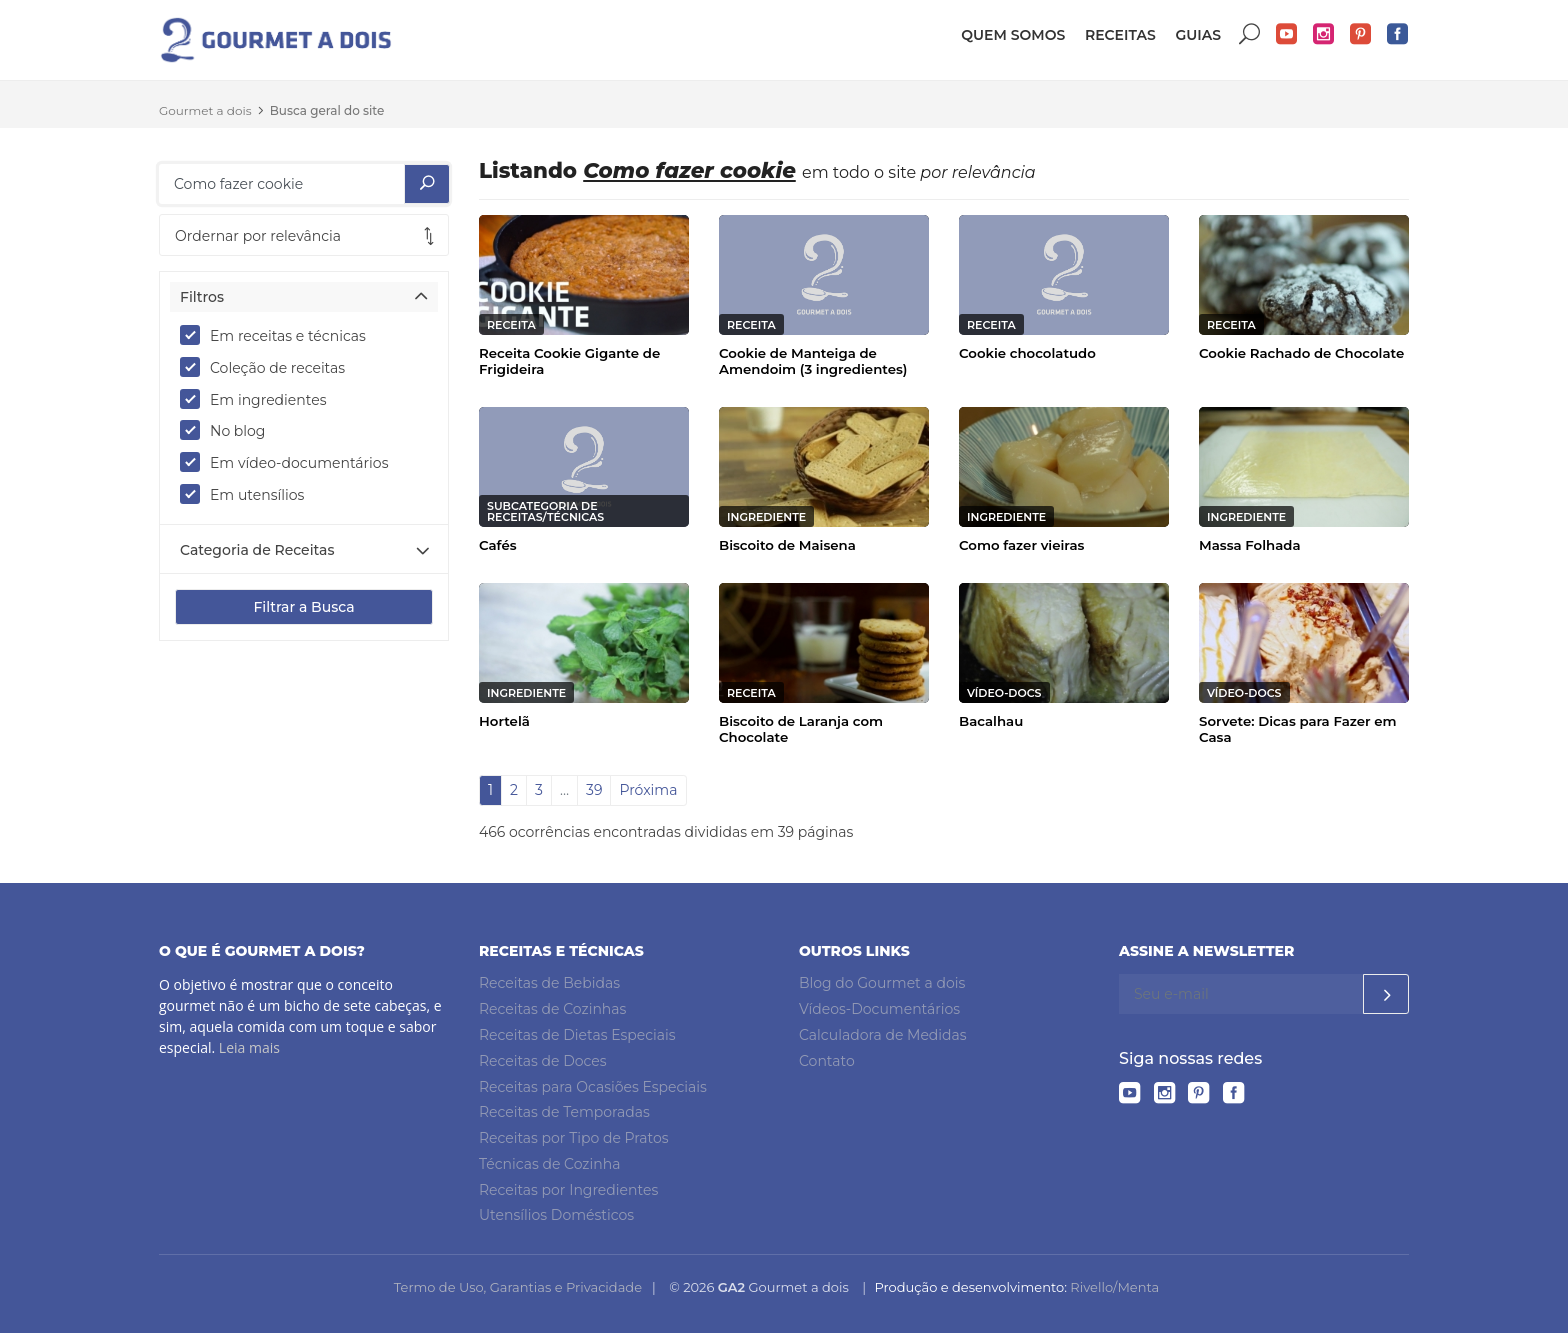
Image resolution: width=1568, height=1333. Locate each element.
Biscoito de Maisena (787, 545)
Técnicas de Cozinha (549, 1164)
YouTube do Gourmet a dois (1287, 34)
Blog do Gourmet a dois (882, 983)
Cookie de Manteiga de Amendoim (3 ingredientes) (813, 361)
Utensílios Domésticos (556, 1215)
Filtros (202, 297)
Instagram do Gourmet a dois (1324, 34)
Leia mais (249, 1047)
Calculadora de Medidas (883, 1035)
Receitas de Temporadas (564, 1112)
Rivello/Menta (1114, 1287)
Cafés (498, 545)
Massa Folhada (1250, 545)
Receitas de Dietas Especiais (577, 1035)
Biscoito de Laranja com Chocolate (801, 729)
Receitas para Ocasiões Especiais (593, 1087)
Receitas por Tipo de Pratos (574, 1138)
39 (594, 790)
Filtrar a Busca (303, 607)
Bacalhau (991, 721)
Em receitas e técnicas (279, 335)
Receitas (1120, 35)
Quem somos (1013, 35)
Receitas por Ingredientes (568, 1190)
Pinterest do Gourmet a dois (1361, 34)
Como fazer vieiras (1021, 545)
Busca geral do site (327, 110)
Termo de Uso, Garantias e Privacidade (518, 1287)
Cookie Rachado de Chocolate (1301, 353)
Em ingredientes (260, 399)
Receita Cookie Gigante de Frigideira (569, 361)
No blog (229, 430)
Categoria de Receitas (257, 550)
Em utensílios (248, 494)
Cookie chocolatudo (1027, 353)
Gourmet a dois (205, 110)
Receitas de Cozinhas (552, 1009)
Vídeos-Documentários (879, 1009)
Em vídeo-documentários (290, 462)
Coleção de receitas (269, 367)
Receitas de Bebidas (549, 983)
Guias (1198, 35)
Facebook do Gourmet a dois (1398, 34)
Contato (827, 1061)
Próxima (648, 790)
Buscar (1250, 34)
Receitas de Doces (543, 1061)
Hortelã (504, 721)
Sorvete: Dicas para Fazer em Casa (1298, 729)
